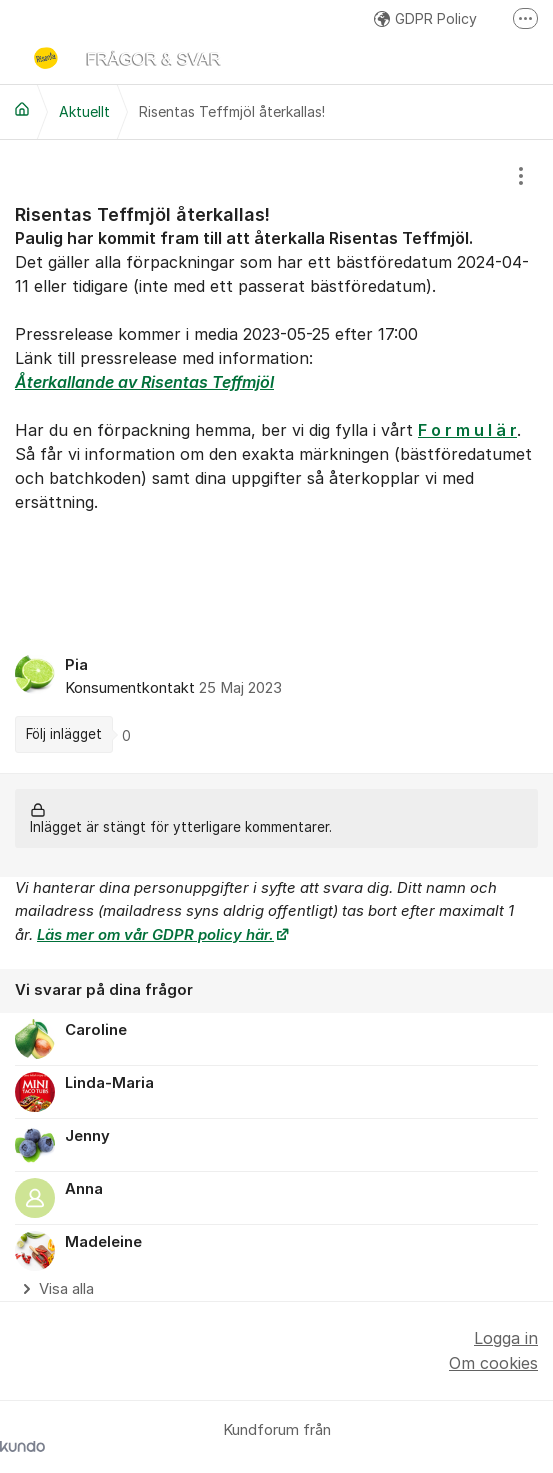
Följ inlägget (64, 734)
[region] (276, 456)
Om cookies (493, 1363)
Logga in (506, 1338)
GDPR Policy (425, 18)
